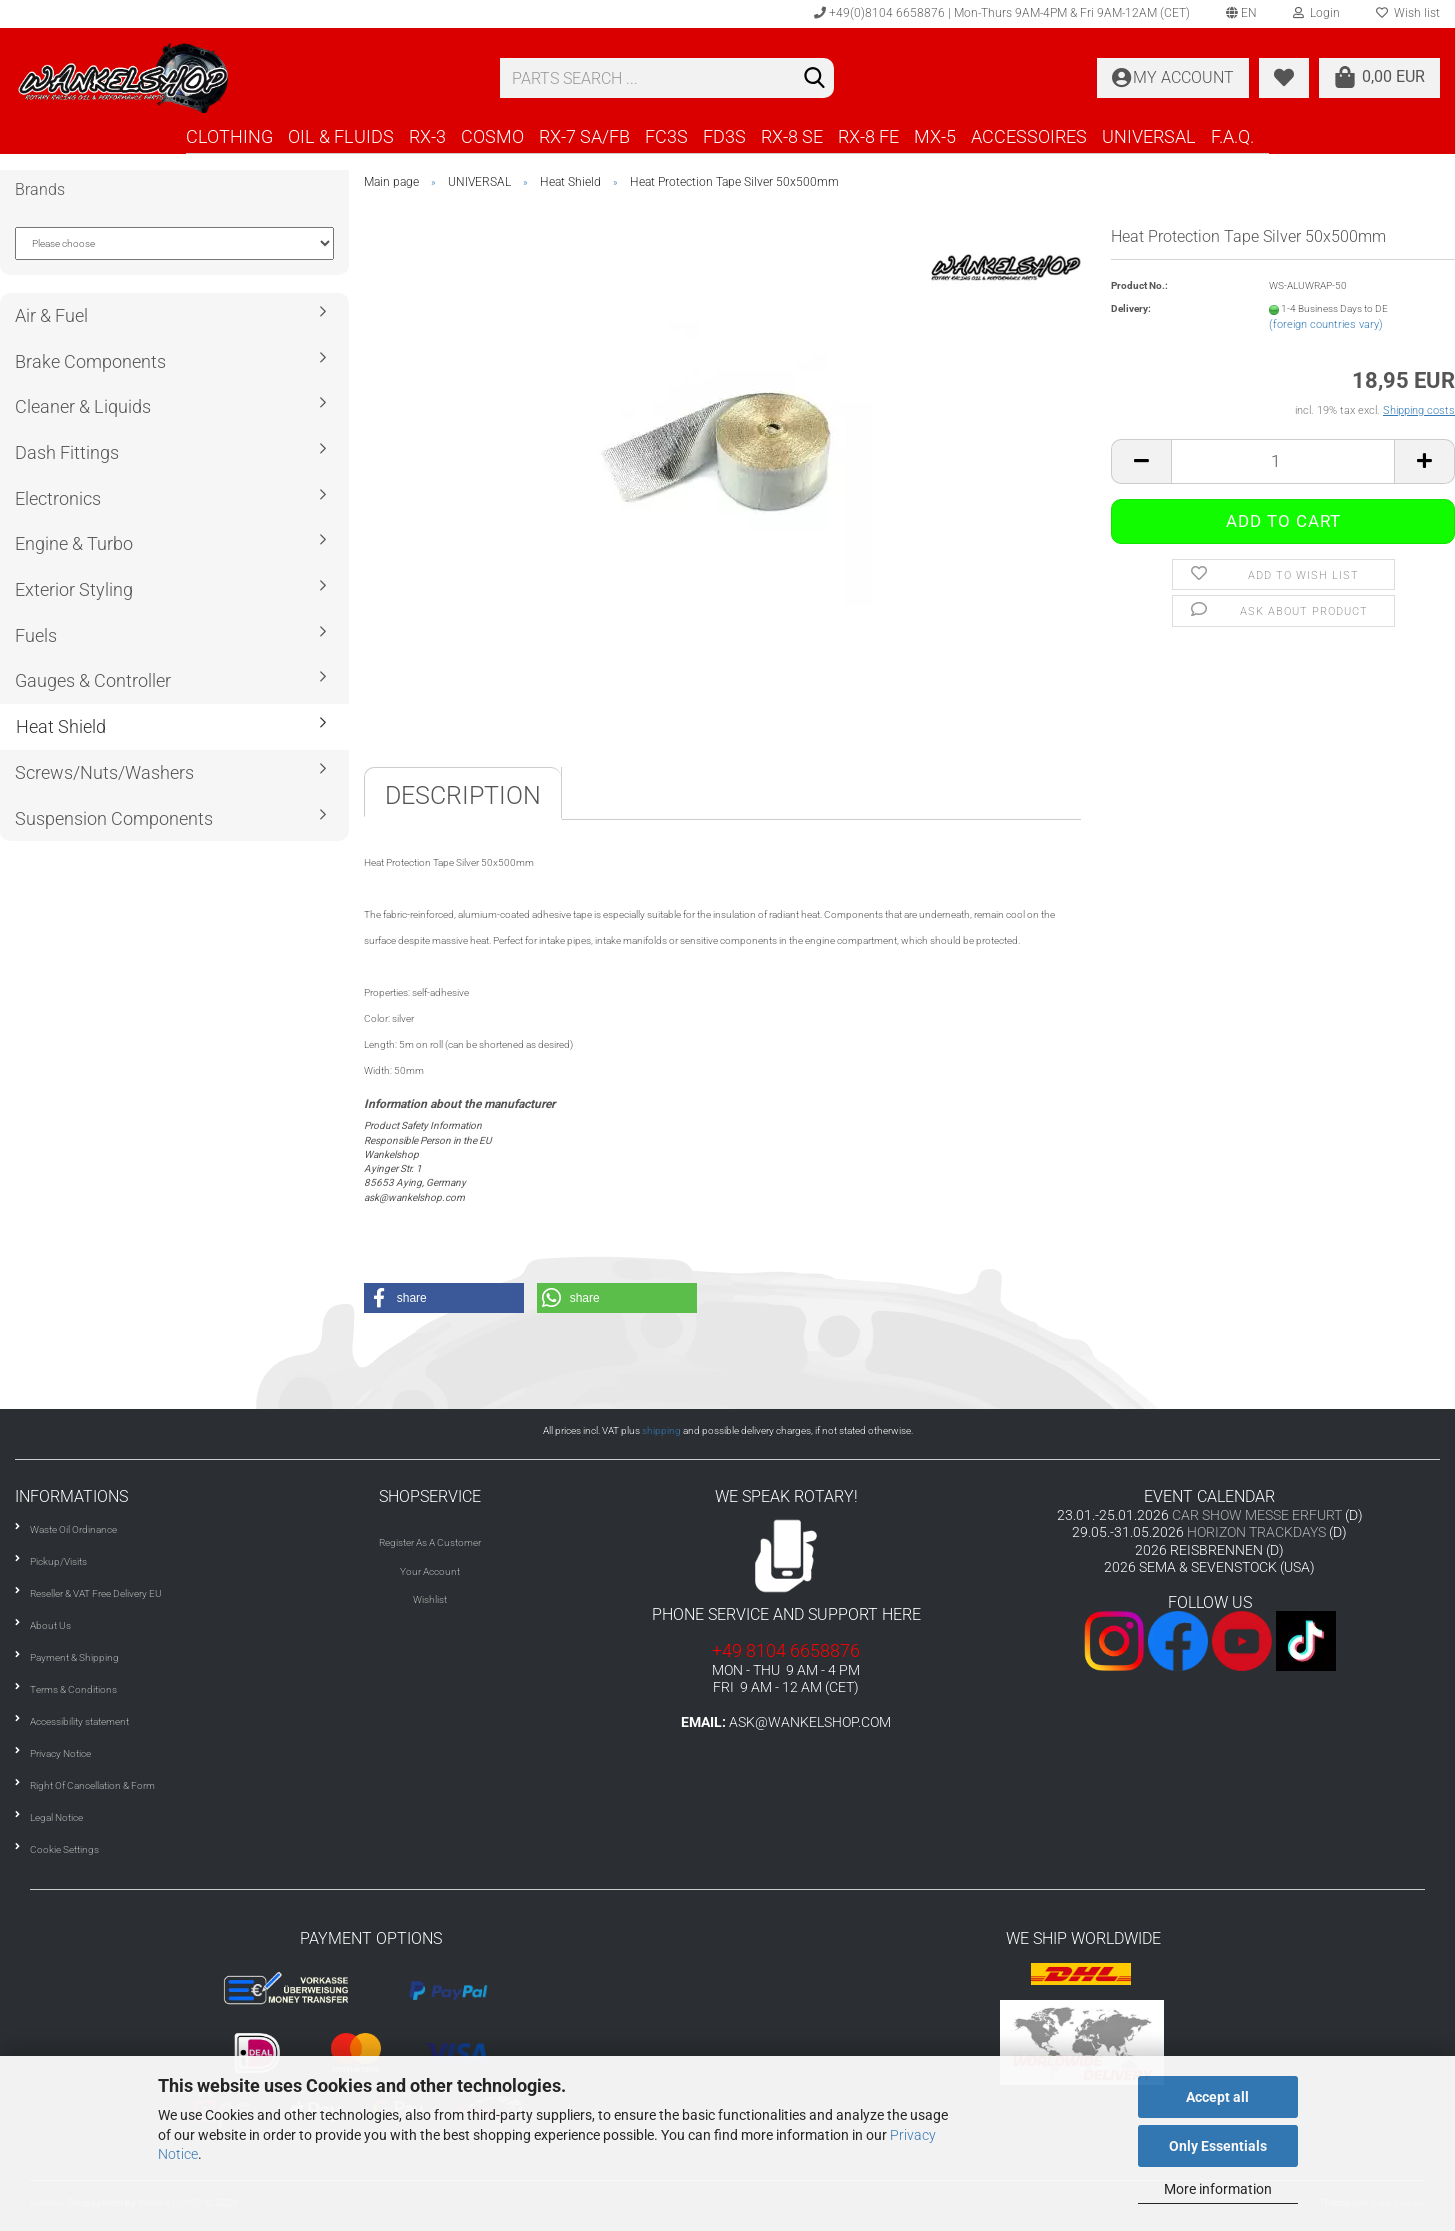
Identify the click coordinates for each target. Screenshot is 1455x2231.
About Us (50, 1625)
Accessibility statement (79, 1721)
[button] (444, 1298)
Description (463, 795)
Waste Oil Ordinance (73, 1529)
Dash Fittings (67, 452)
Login (1316, 13)
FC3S (666, 136)
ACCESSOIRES (1029, 136)
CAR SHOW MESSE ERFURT (1257, 1515)
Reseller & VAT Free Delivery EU (96, 1593)
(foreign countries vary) (1326, 324)
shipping (661, 1430)
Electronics (58, 498)
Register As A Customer (430, 1542)
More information (1218, 2189)
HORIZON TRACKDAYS (1256, 1532)
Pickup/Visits (58, 1561)
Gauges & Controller (93, 680)
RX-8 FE (868, 136)
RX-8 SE (792, 136)
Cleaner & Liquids (83, 406)
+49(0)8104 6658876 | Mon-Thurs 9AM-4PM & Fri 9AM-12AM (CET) (1002, 13)
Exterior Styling (74, 589)
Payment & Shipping (74, 1657)
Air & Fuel (51, 315)
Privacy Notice (60, 1753)
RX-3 (427, 136)
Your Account (430, 1571)
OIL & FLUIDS (341, 136)
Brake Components (90, 361)
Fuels (36, 635)
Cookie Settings (64, 1849)
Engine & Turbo (74, 543)
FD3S (724, 136)
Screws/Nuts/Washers (104, 772)
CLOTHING (229, 136)
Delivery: (1131, 308)
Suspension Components (114, 818)
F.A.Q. (1232, 136)
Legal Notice (56, 1817)
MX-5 (935, 136)
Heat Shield (61, 726)
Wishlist (430, 1599)
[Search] (815, 79)
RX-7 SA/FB (584, 136)
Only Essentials (1218, 2146)
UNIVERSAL (1149, 136)
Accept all (1217, 2097)
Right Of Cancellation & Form (92, 1785)
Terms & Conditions (73, 1689)
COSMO (492, 136)
